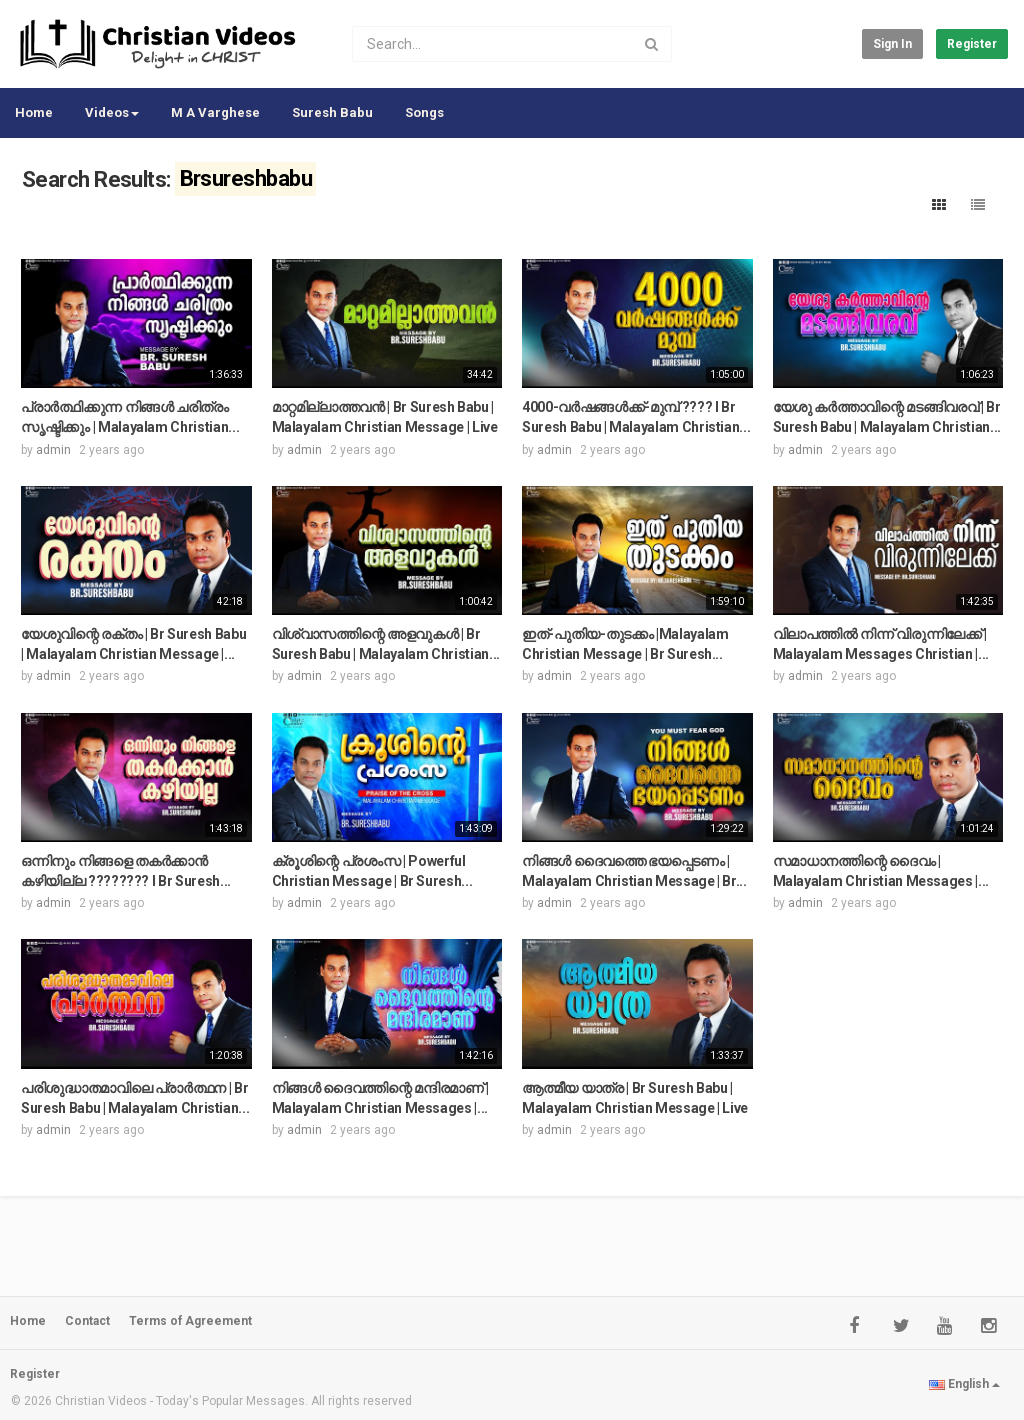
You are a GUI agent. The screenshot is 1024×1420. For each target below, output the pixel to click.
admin (53, 450)
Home (34, 112)
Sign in (892, 44)
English (964, 1384)
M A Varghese (215, 112)
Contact (87, 1321)
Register (972, 44)
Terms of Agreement (190, 1321)
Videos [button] (112, 112)
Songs (424, 112)
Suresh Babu (332, 112)
